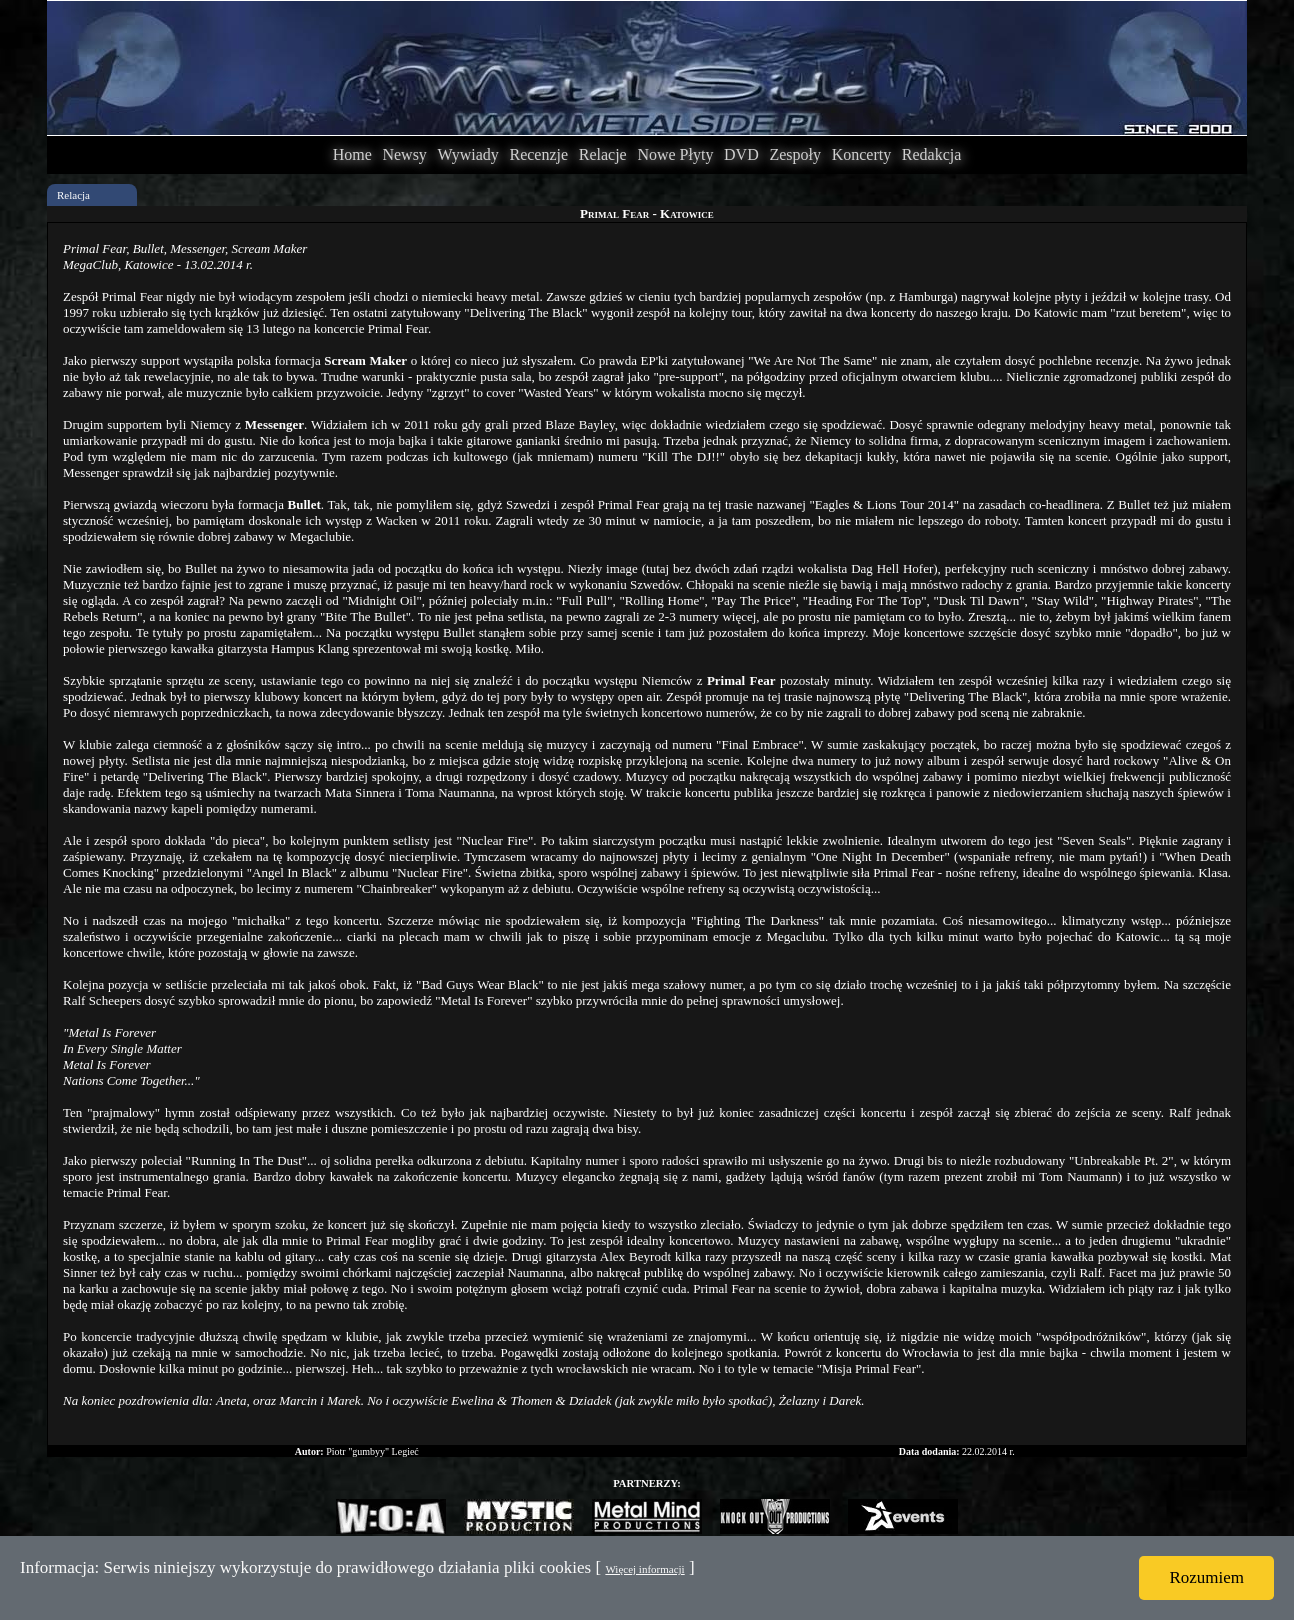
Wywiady (468, 154)
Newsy (404, 154)
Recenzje (538, 154)
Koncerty (862, 154)
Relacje (603, 154)
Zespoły (795, 154)
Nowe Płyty (675, 154)
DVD (741, 154)
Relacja (73, 195)
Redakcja (932, 154)
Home (352, 154)
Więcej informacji (644, 1569)
